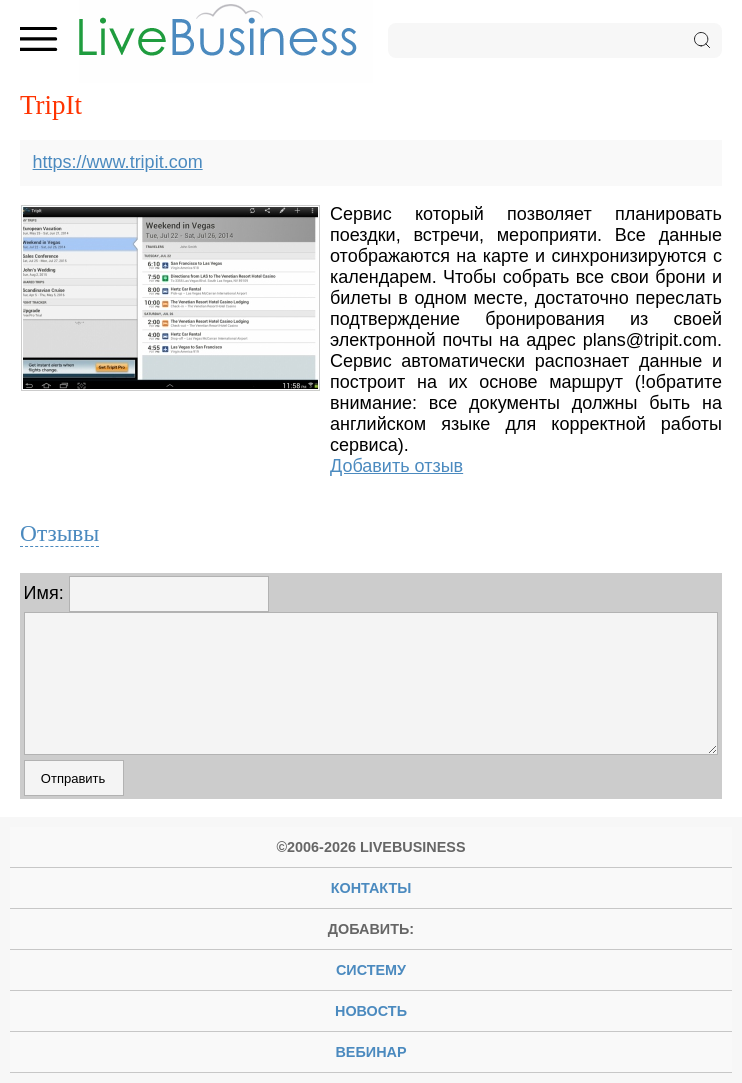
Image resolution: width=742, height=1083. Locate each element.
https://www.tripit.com (118, 162)
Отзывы (59, 533)
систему (371, 970)
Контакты (371, 888)
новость (371, 1011)
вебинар (370, 1052)
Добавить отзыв (396, 466)
